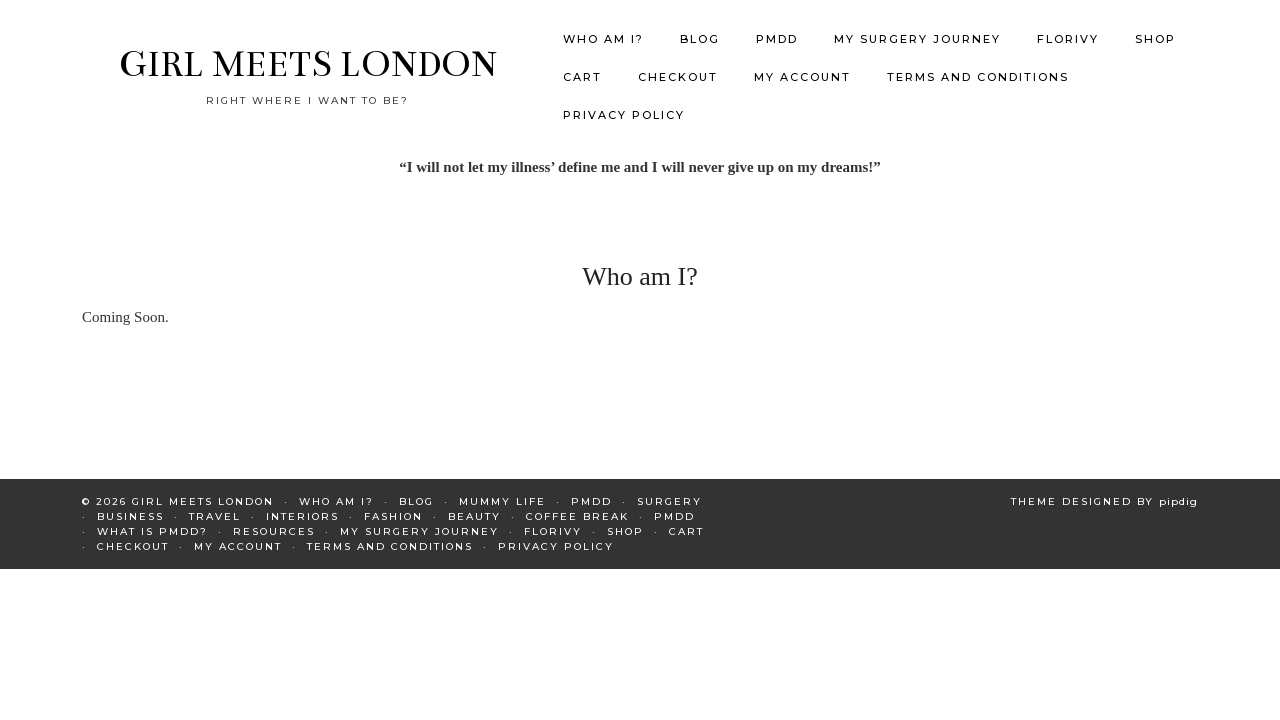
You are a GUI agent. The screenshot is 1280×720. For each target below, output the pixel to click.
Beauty (474, 505)
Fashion (393, 505)
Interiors (302, 505)
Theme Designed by (1104, 490)
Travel (215, 505)
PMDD (777, 23)
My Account (802, 61)
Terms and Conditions (978, 61)
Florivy (1068, 23)
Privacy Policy (624, 99)
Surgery (669, 490)
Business (130, 505)
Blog (700, 23)
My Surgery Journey (917, 23)
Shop (1155, 23)
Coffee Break (577, 505)
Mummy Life (502, 490)
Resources (274, 520)
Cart (582, 61)
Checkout (678, 61)
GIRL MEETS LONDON (308, 48)
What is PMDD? (152, 520)
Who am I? (603, 23)
